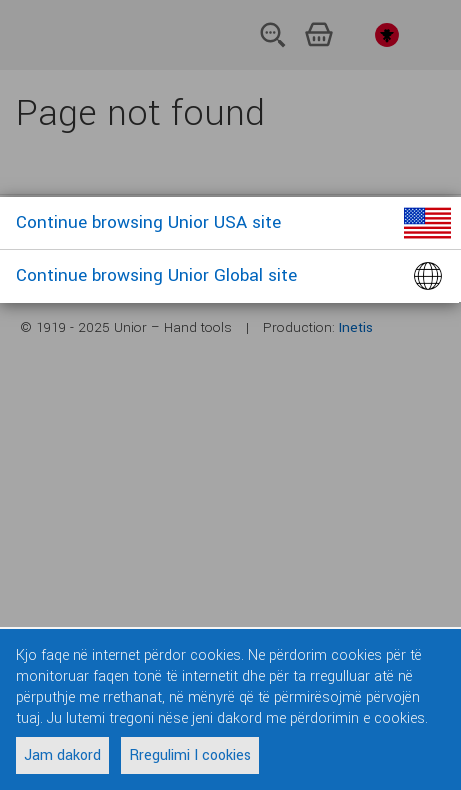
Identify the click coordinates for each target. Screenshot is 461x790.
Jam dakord (62, 755)
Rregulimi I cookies (190, 755)
